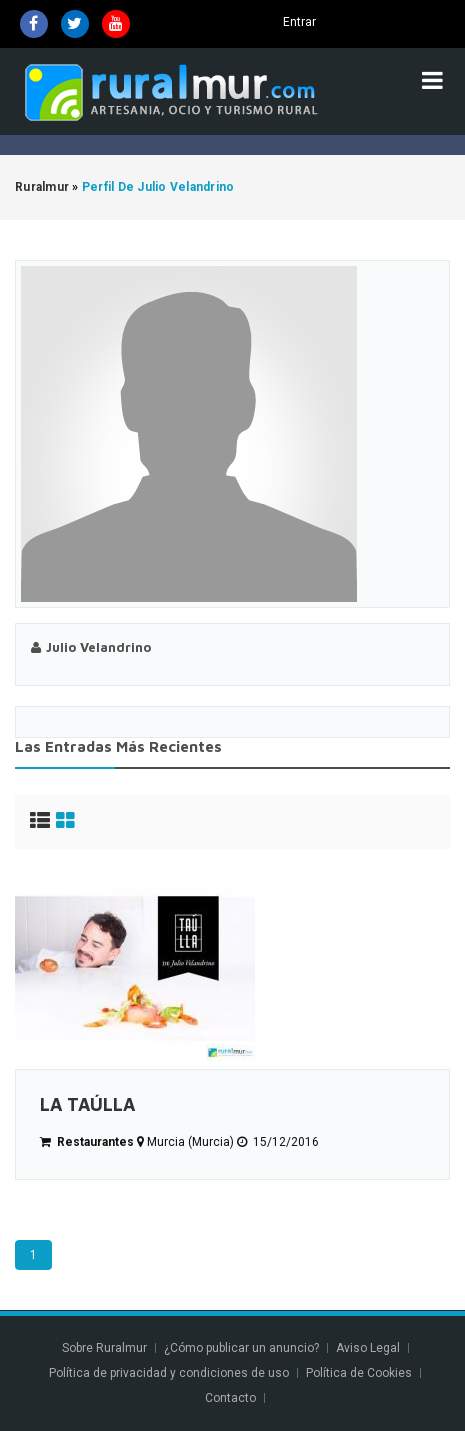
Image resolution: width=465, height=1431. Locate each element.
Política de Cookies (359, 1373)
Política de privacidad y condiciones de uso (169, 1373)
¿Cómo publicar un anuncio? (241, 1348)
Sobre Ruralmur (104, 1348)
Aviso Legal (368, 1348)
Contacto (232, 1398)
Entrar (299, 22)
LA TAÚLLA (87, 1104)
